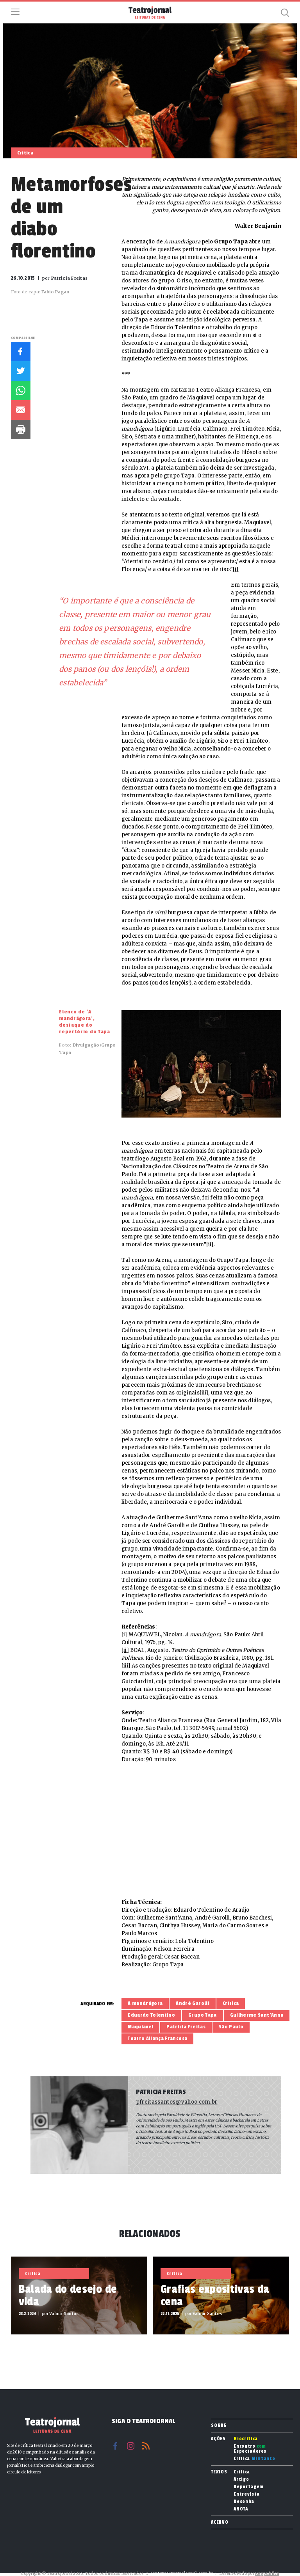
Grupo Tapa (202, 2015)
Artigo (241, 2479)
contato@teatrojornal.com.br (182, 2573)
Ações (218, 2438)
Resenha (244, 2501)
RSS (146, 2446)
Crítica (231, 2003)
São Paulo (231, 2027)
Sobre (218, 2425)
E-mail (20, 410)
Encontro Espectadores (250, 2449)
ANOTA (241, 2509)
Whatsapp (20, 390)
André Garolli (192, 2003)
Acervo (219, 2522)
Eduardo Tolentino (151, 2015)
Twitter (20, 371)
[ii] (210, 1244)
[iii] (204, 1392)
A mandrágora (145, 2003)
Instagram (130, 2446)
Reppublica (267, 2573)
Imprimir (20, 429)
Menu (15, 12)
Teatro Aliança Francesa (157, 2038)
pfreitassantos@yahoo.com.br (177, 2101)
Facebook (20, 351)
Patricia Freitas (185, 2027)
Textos (219, 2472)
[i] (235, 569)
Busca (285, 12)
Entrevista (247, 2494)
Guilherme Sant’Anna (257, 2015)
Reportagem (249, 2486)
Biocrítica (246, 2438)
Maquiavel (140, 2027)
